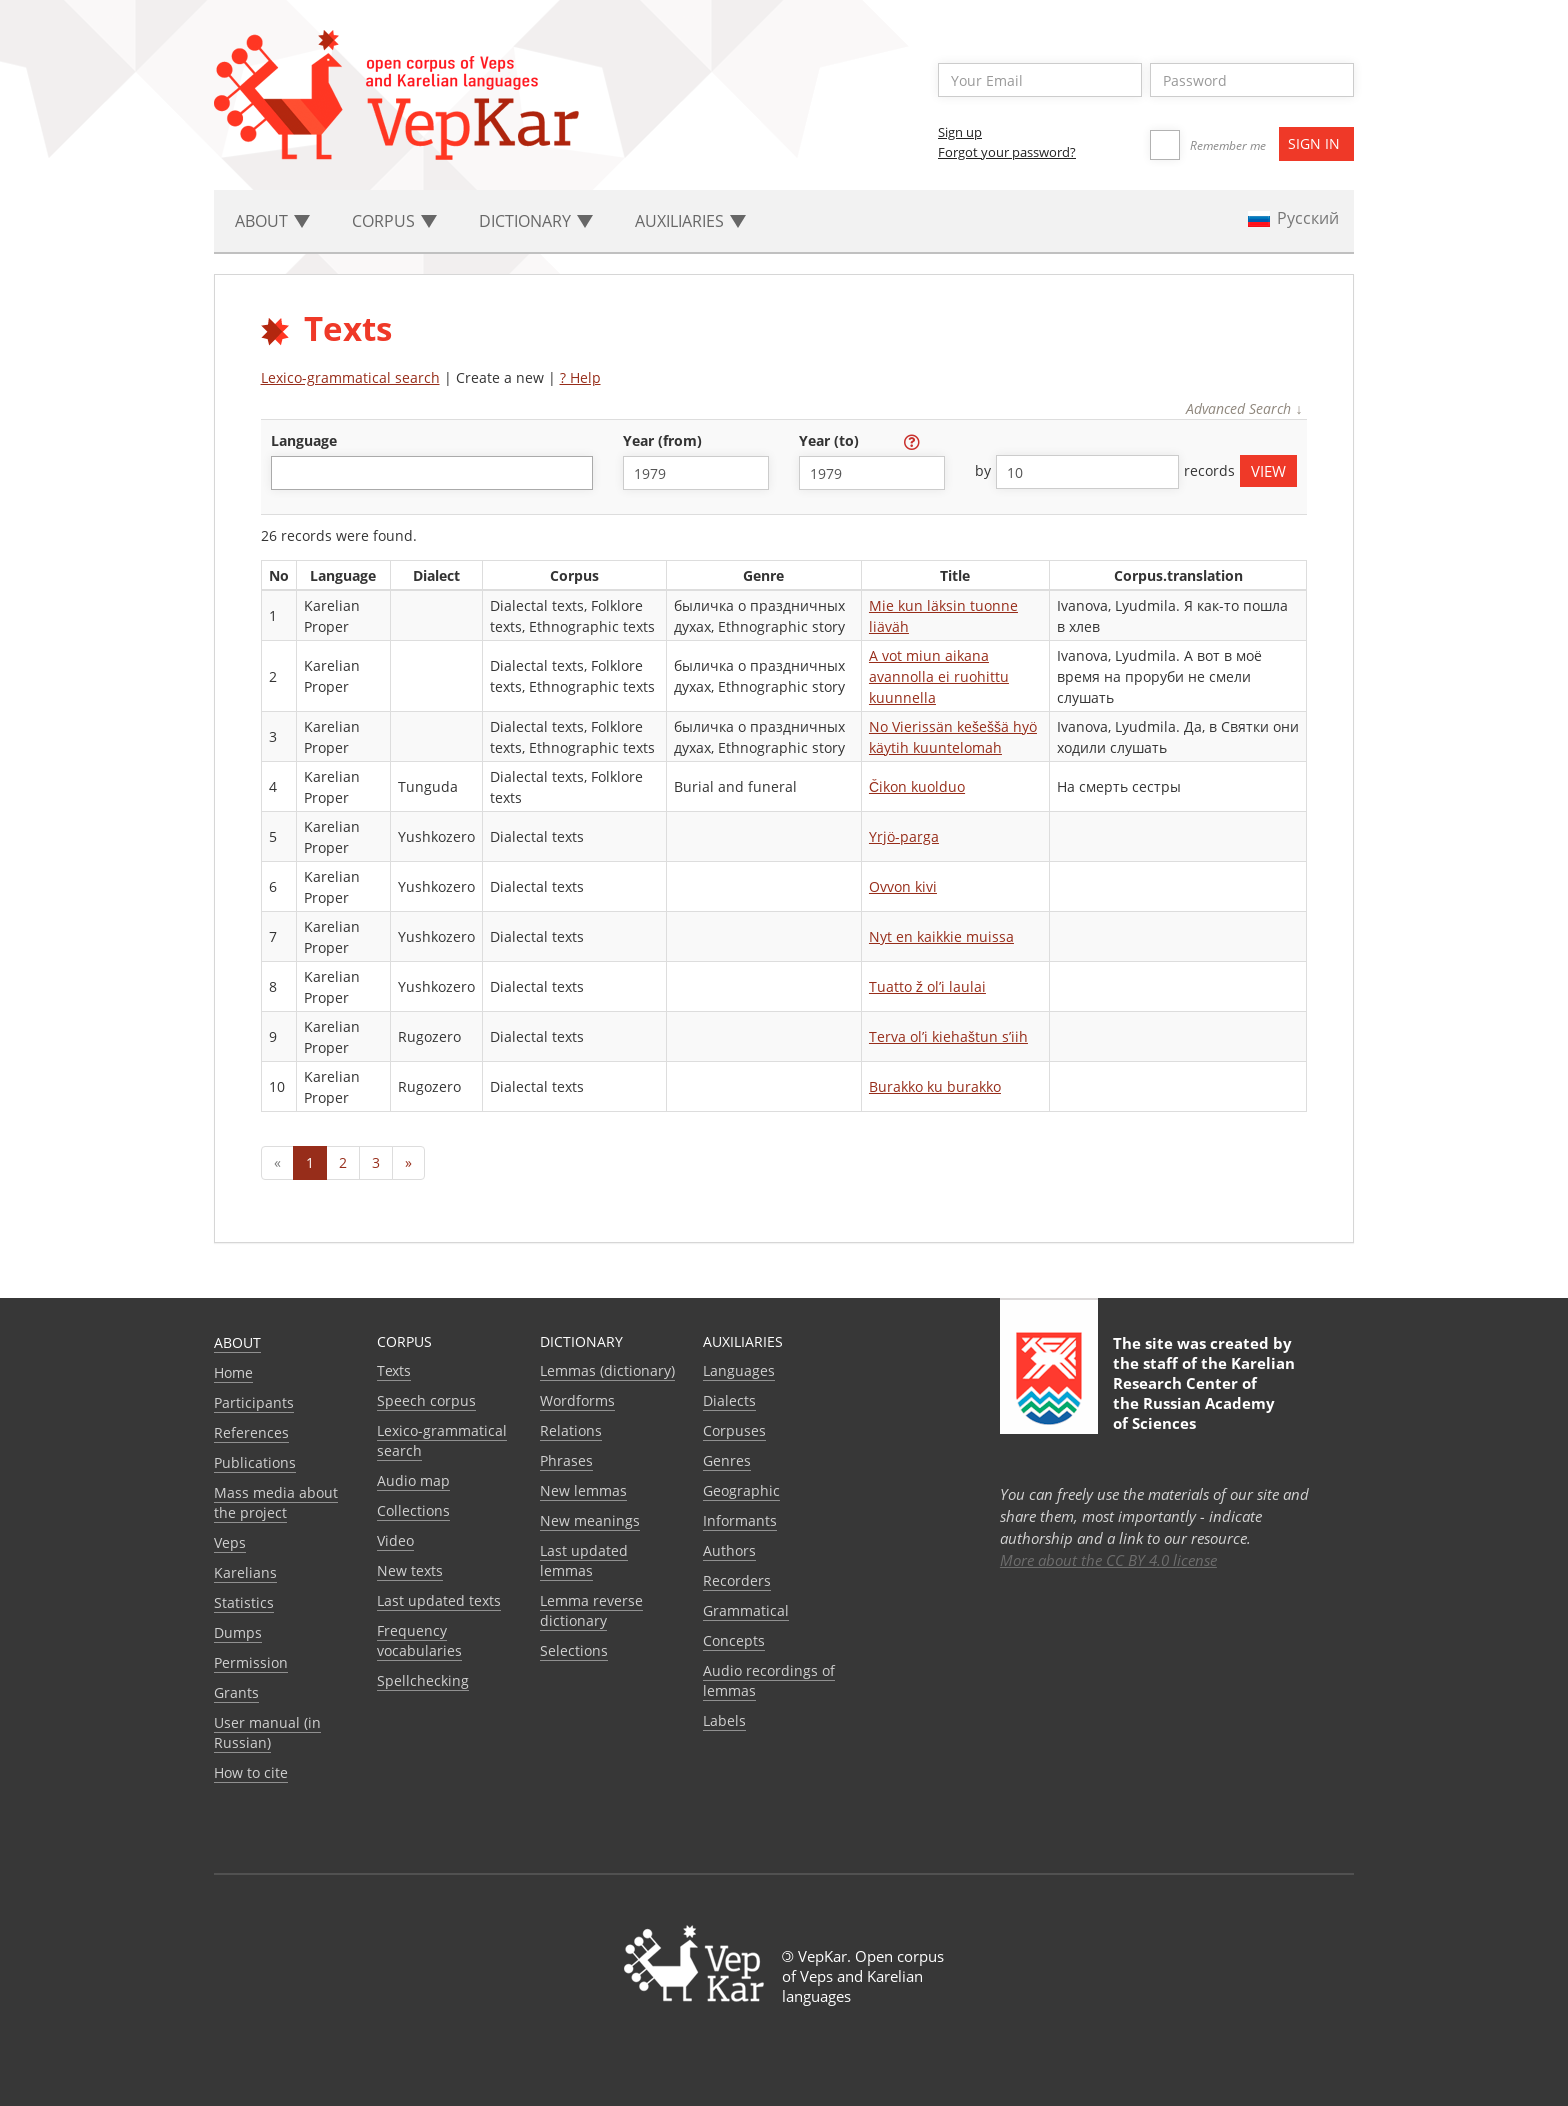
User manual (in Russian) (267, 1732)
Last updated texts (439, 1600)
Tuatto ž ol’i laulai (927, 986)
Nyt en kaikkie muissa (941, 936)
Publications (255, 1462)
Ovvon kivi (903, 886)
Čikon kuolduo (917, 786)
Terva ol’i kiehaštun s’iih (948, 1036)
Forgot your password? (1007, 152)
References (251, 1432)
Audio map (413, 1480)
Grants (236, 1692)
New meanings (590, 1520)
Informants (740, 1520)
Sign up (960, 132)
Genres (727, 1460)
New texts (410, 1570)
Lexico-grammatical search (350, 377)
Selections (574, 1650)
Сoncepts (734, 1640)
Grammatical (746, 1610)
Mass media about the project (276, 1502)
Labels (724, 1720)
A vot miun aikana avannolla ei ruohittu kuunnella (939, 676)
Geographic (741, 1490)
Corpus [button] (394, 221)
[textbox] (287, 472)
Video (395, 1540)
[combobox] (432, 473)
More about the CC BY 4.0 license (1108, 1560)
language (304, 440)
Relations (571, 1430)
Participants (254, 1402)
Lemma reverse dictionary (591, 1610)
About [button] (272, 221)
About (237, 1342)
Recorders (737, 1580)
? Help (580, 377)
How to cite (251, 1772)
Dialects (729, 1400)
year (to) (831, 440)
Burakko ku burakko (935, 1086)
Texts (394, 1370)
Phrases (566, 1460)
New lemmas (583, 1490)
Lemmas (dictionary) (607, 1370)
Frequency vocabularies (419, 1640)
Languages (739, 1370)
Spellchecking (423, 1680)
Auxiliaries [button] (690, 221)
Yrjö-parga (904, 836)
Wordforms (577, 1400)
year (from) (664, 440)
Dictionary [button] (536, 221)
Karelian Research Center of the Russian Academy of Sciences (1204, 1393)
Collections (413, 1510)
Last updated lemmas (584, 1560)
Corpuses (734, 1430)
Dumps (238, 1632)
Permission (251, 1662)
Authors (729, 1550)
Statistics (244, 1602)
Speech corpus (426, 1400)
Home (233, 1372)
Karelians (245, 1572)
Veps (230, 1542)
